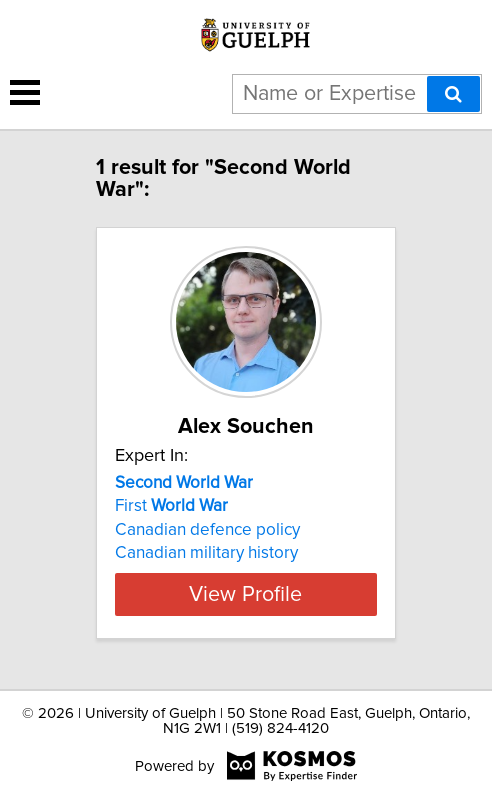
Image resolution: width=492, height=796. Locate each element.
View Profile (245, 594)
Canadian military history (206, 553)
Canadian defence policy (207, 530)
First (171, 506)
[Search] (453, 94)
